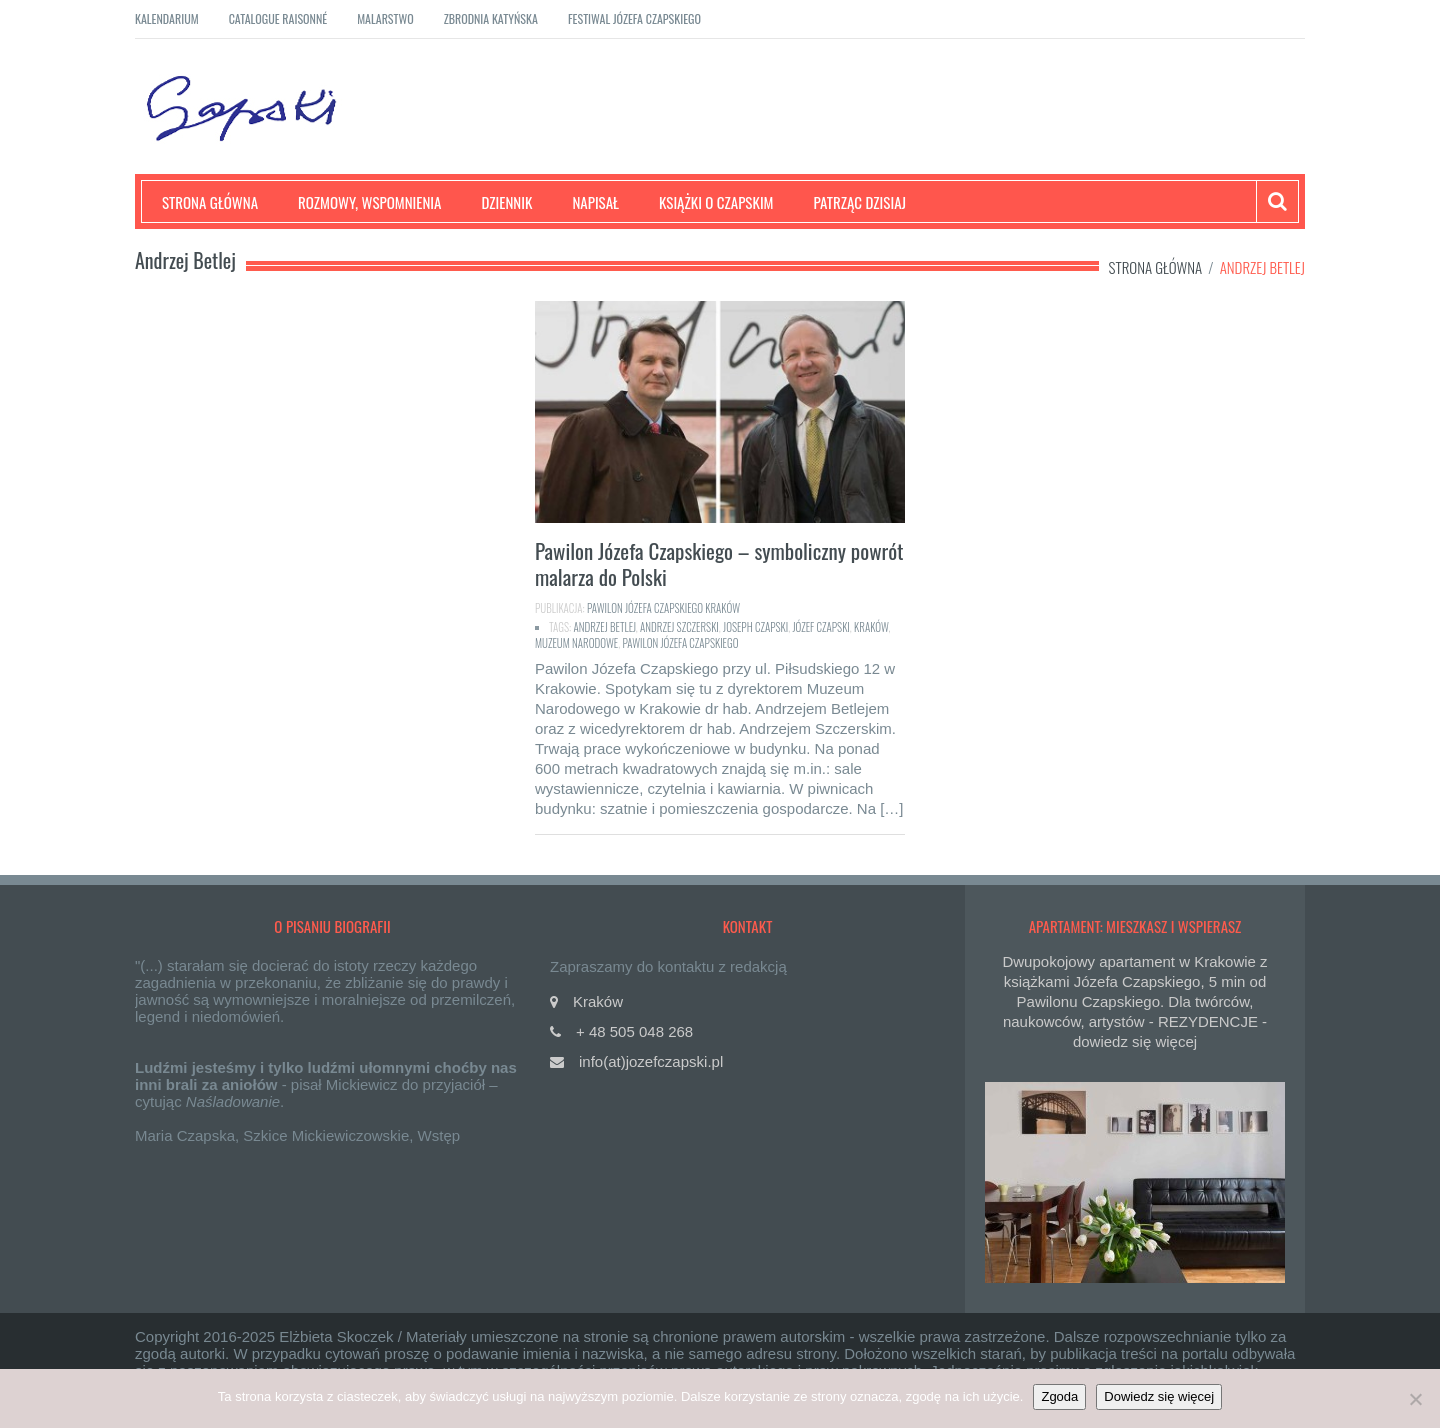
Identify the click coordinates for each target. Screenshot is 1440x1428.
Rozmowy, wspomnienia (369, 202)
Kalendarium (167, 18)
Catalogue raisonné (278, 18)
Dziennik (506, 202)
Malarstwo (385, 18)
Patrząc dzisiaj (860, 202)
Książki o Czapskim (716, 202)
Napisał (595, 202)
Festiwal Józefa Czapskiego (634, 18)
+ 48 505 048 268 (634, 1031)
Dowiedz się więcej (1159, 1396)
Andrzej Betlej (605, 627)
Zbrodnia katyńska (491, 18)
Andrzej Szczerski (679, 627)
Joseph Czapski (755, 627)
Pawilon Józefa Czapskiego (680, 643)
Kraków (871, 627)
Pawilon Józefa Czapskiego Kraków (663, 608)
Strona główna (210, 202)
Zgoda (1059, 1396)
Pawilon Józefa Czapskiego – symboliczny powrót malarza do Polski (719, 563)
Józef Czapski (820, 627)
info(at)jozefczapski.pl (651, 1061)
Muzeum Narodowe (576, 643)
